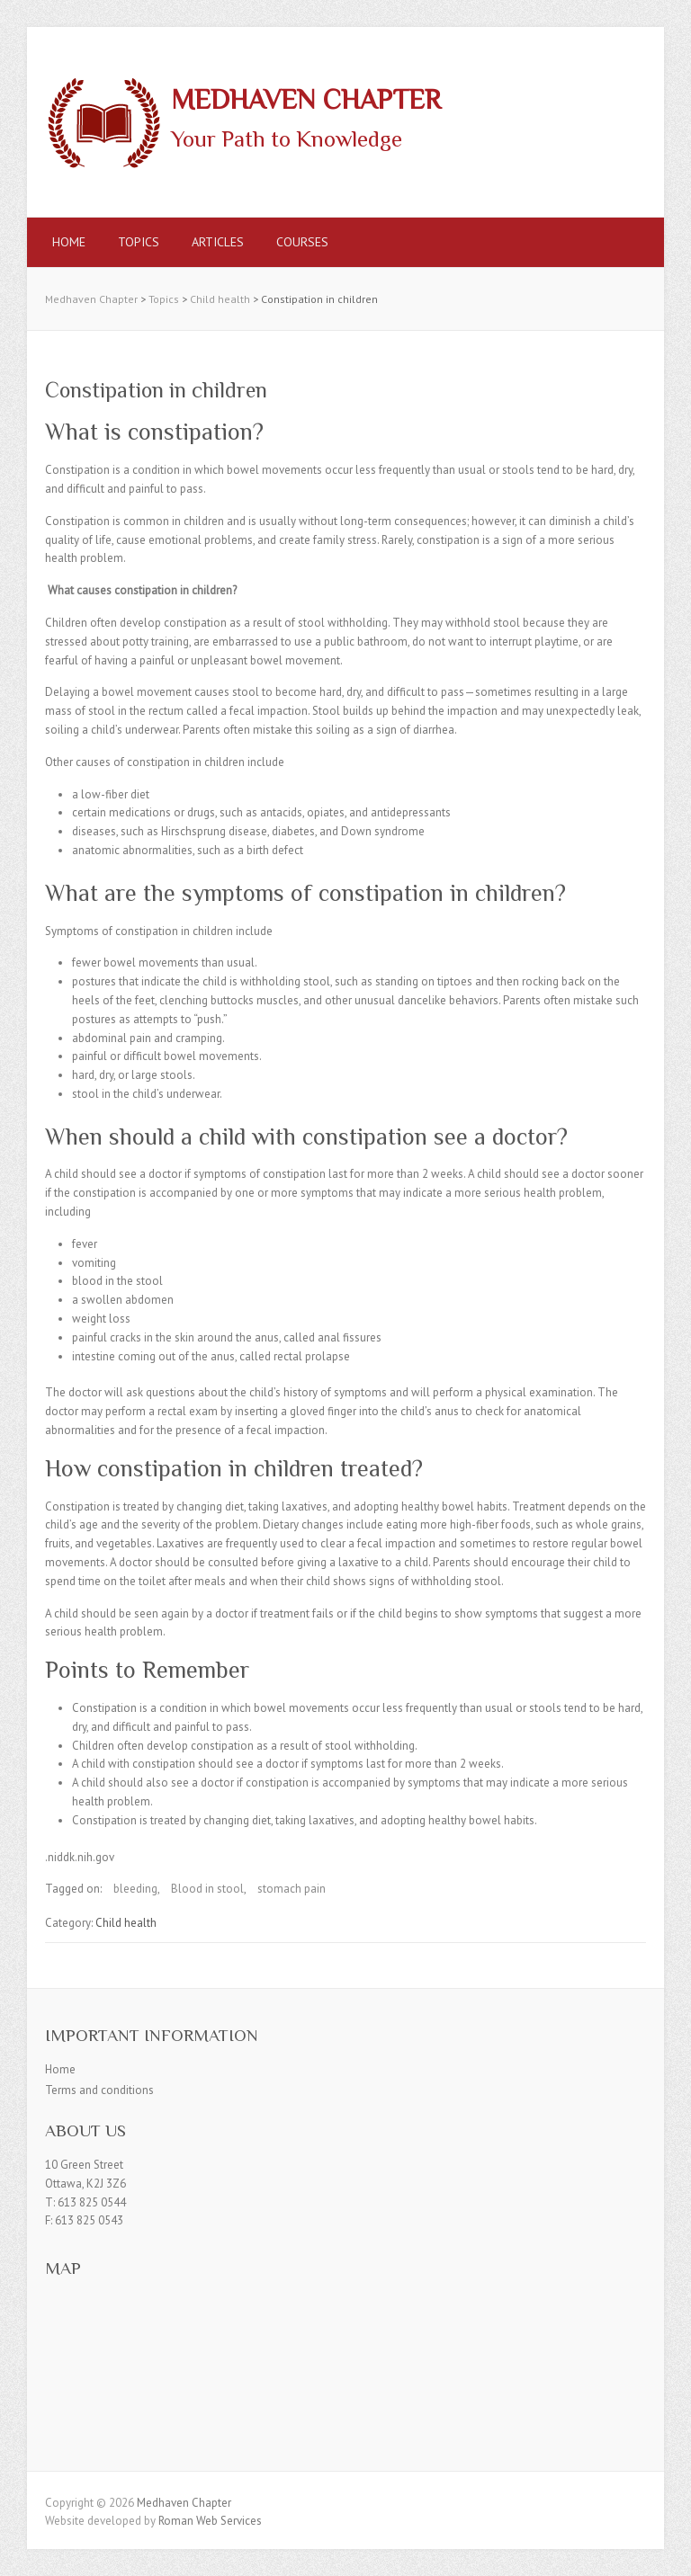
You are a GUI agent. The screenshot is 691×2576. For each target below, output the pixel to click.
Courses (302, 242)
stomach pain (291, 1888)
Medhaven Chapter (306, 100)
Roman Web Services (210, 2520)
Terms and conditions (99, 2090)
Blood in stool (207, 1888)
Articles (218, 242)
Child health (126, 1922)
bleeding (135, 1888)
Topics (138, 242)
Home (68, 242)
